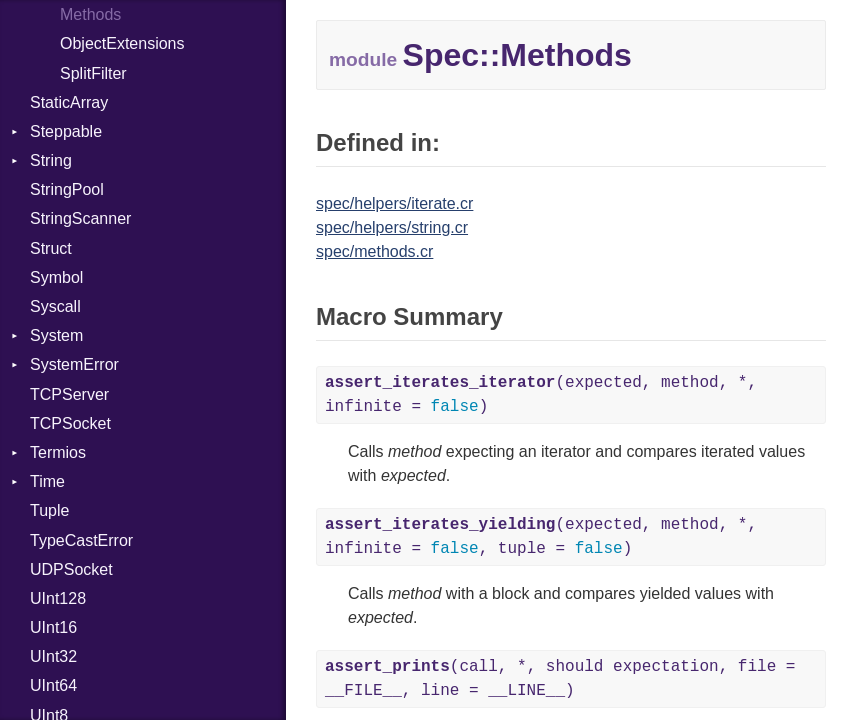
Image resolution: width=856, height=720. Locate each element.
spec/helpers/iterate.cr (394, 203)
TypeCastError (81, 540)
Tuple (49, 510)
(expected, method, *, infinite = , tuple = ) (541, 537)
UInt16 (53, 627)
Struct (51, 248)
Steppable (66, 131)
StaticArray (69, 102)
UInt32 (53, 656)
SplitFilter (93, 73)
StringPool (67, 189)
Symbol (56, 277)
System (56, 335)
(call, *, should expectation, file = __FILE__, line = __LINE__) (560, 679)
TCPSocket (70, 423)
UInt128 (58, 598)
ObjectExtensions (122, 43)
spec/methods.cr (374, 251)
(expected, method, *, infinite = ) (541, 395)
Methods (90, 14)
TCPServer (69, 394)
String (51, 160)
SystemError (74, 364)
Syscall (55, 306)
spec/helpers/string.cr (392, 227)
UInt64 (53, 685)
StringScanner (80, 218)
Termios (58, 452)
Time (47, 481)
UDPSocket (71, 569)
